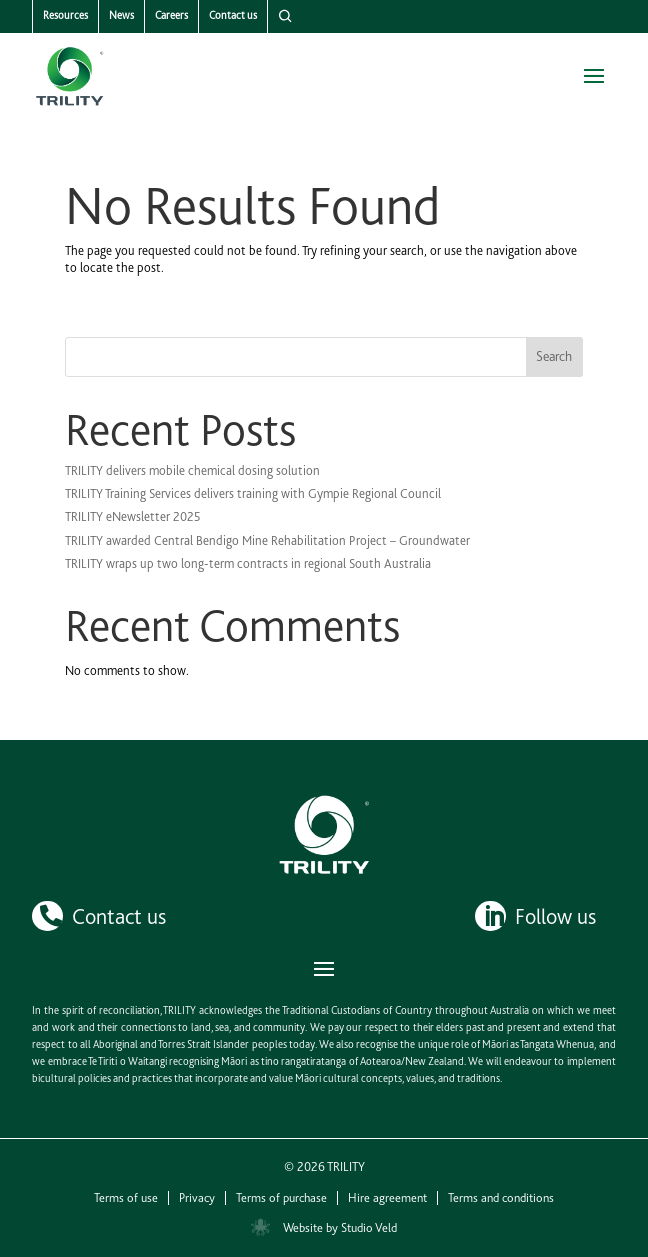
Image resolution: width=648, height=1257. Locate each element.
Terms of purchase (281, 1198)
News (121, 15)
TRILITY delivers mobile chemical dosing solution (192, 470)
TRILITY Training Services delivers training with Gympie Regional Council (253, 493)
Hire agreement (387, 1198)
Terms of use (126, 1198)
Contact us (233, 15)
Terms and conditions (501, 1198)
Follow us (555, 916)
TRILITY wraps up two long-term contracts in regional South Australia (248, 563)
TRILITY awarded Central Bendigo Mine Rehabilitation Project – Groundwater (267, 540)
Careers (171, 15)
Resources (65, 15)
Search (554, 356)
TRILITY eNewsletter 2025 (133, 516)
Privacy (197, 1198)
